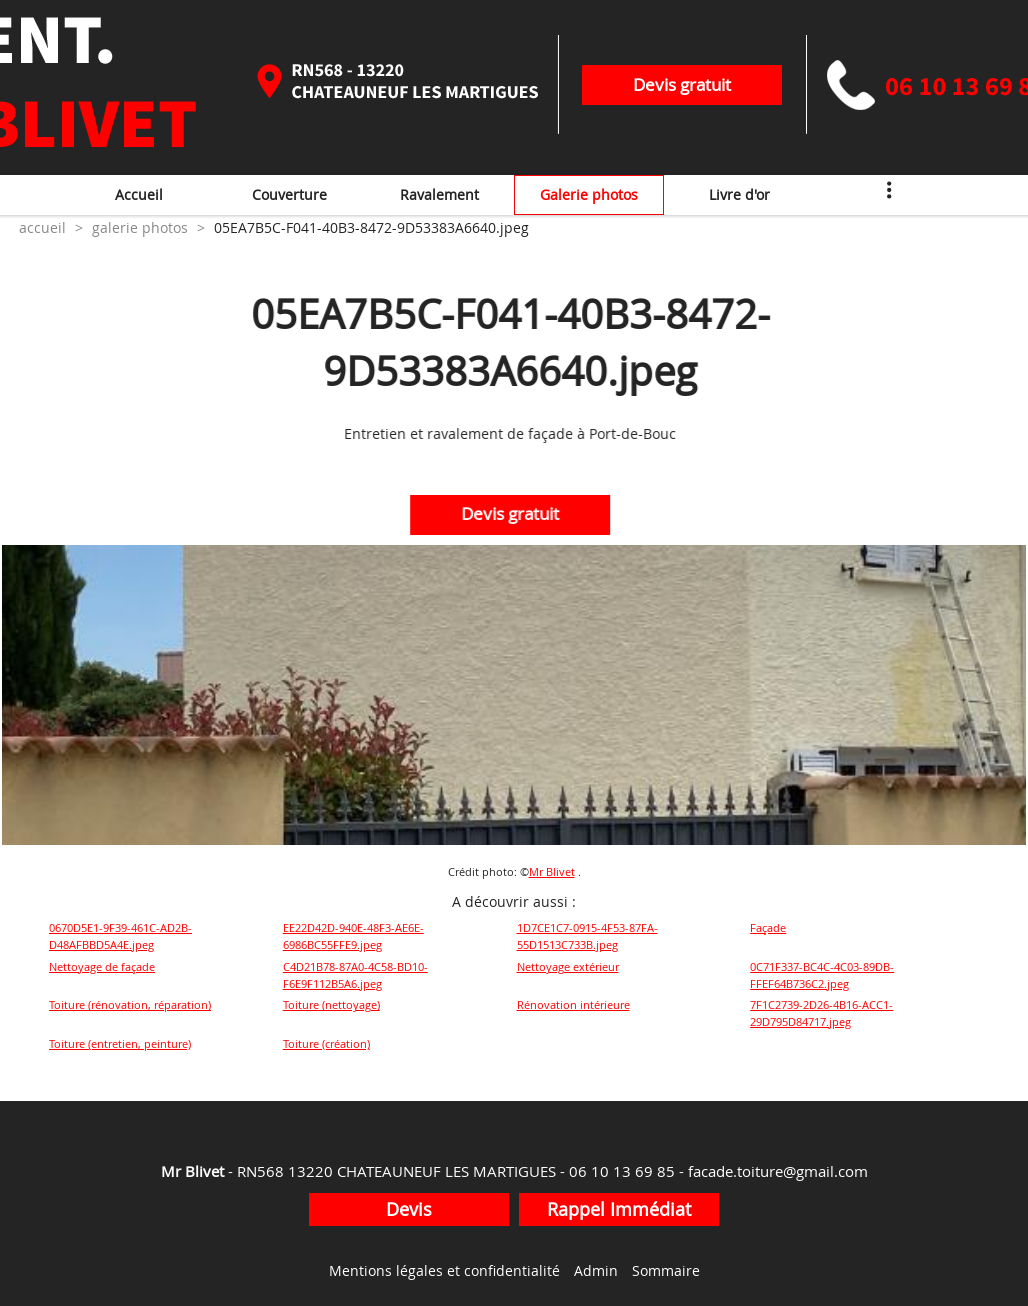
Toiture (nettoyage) (331, 1004)
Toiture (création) (326, 1043)
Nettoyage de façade (102, 966)
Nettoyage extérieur (568, 966)
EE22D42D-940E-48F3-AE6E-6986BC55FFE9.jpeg (353, 936)
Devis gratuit (682, 84)
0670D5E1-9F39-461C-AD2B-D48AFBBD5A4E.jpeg (120, 936)
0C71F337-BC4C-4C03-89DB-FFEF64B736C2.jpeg (822, 975)
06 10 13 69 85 (622, 1171)
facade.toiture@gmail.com (778, 1171)
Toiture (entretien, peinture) (120, 1043)
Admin (596, 1270)
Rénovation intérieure (573, 1004)
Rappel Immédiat (619, 1209)
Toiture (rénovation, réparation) (130, 1004)
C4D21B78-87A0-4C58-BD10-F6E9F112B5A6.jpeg (355, 975)
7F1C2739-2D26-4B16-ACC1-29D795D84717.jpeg (821, 1013)
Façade (768, 927)
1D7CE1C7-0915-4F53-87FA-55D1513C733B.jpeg (587, 936)
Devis (409, 1209)
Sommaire (666, 1270)
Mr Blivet (552, 871)
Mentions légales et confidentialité (444, 1270)
